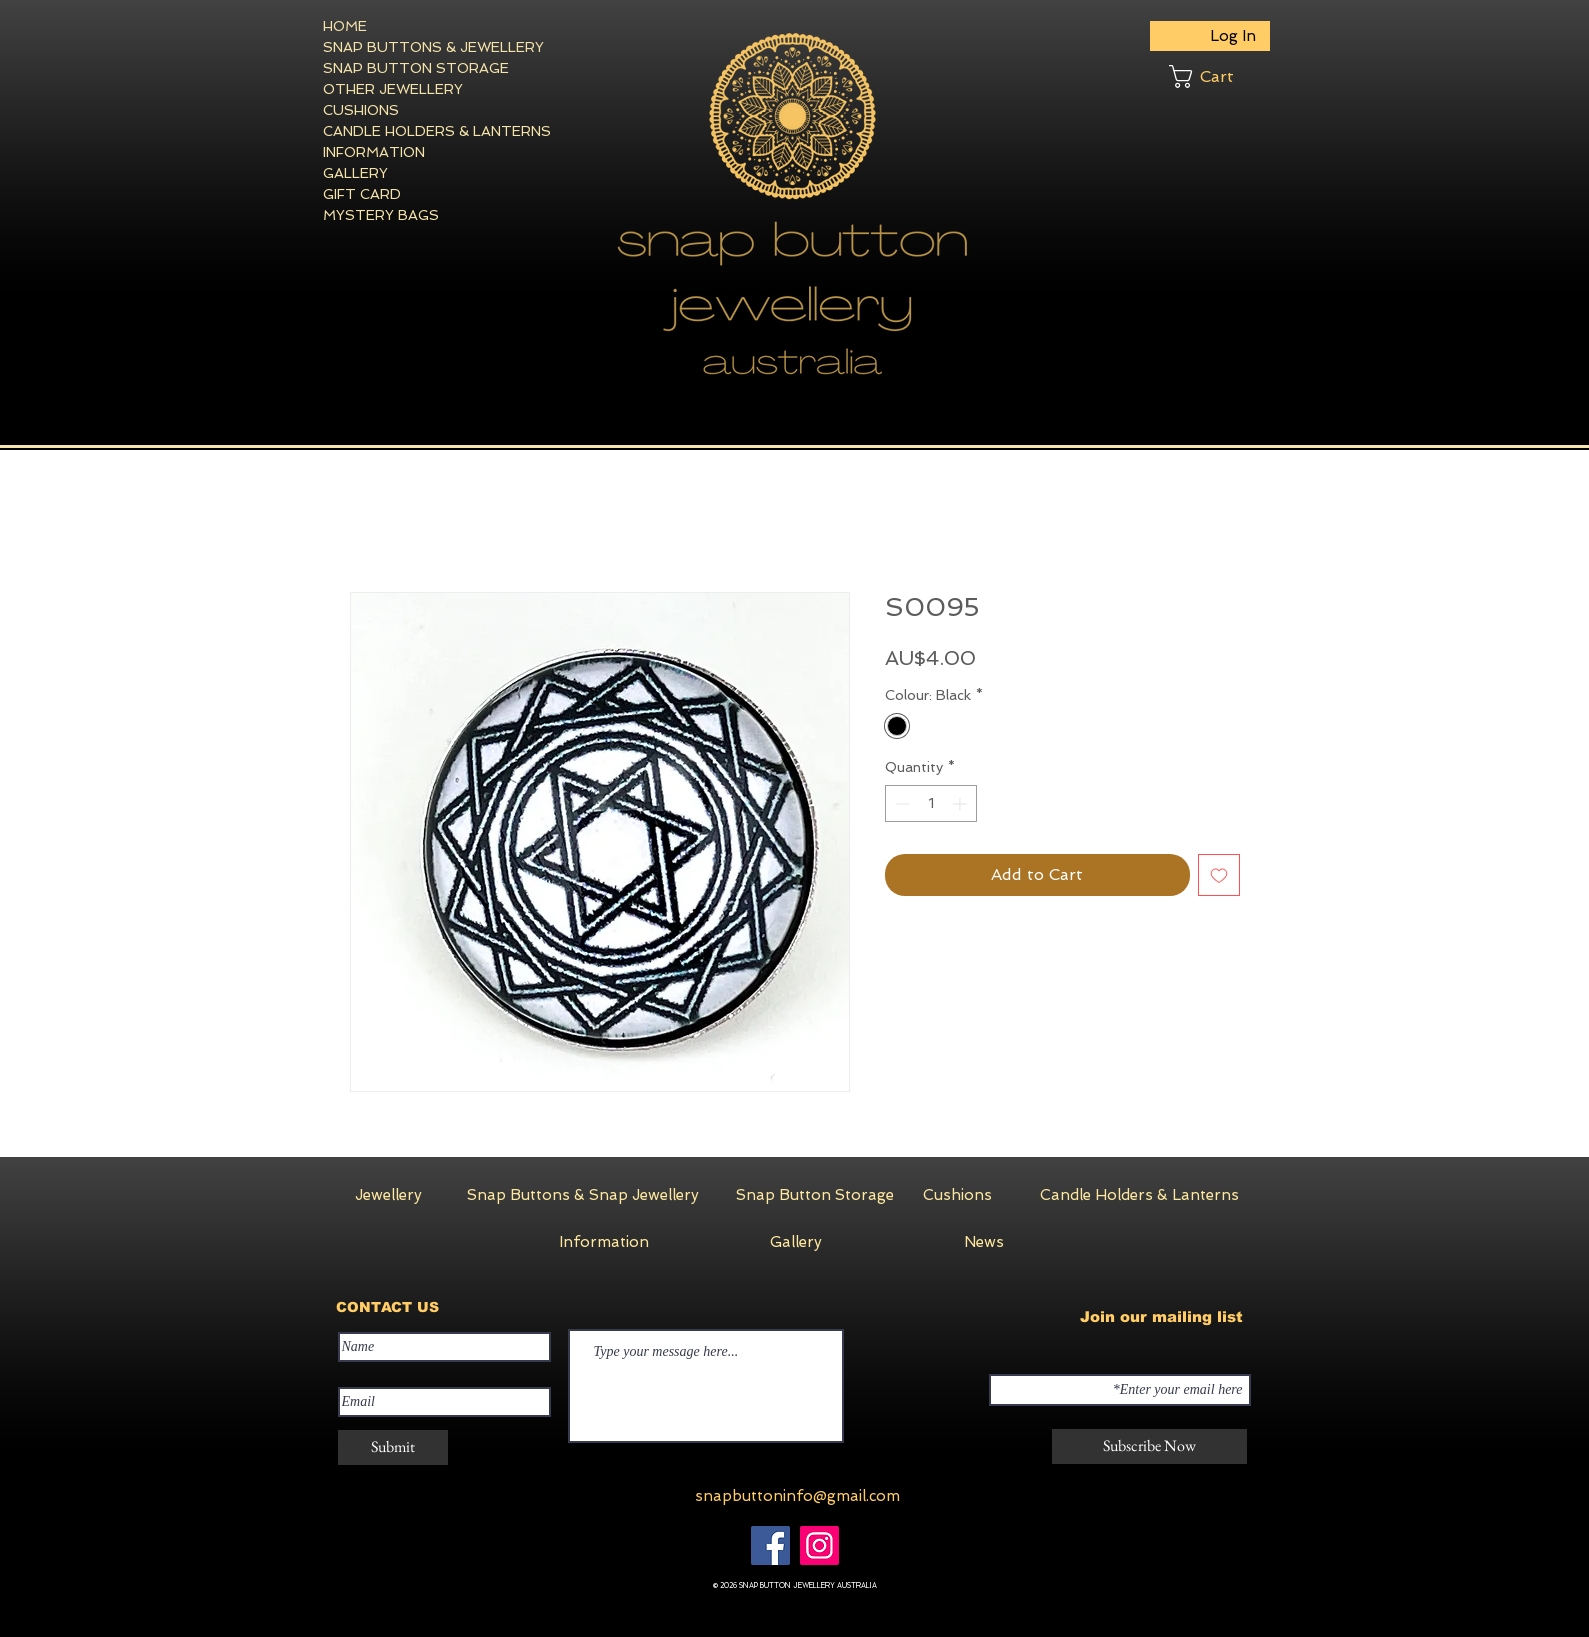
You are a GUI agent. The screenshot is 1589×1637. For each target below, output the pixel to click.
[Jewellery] (388, 1195)
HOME (345, 26)
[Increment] (961, 803)
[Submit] (393, 1447)
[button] (1219, 76)
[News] (984, 1242)
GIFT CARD (362, 194)
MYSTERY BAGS (381, 215)
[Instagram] (819, 1545)
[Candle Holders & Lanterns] (1139, 1195)
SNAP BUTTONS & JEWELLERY (396, 47)
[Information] (604, 1242)
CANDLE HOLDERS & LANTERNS (396, 131)
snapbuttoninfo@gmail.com (797, 1496)
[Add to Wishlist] (1219, 875)
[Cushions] (957, 1195)
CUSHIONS (361, 110)
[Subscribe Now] (1149, 1446)
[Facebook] (770, 1545)
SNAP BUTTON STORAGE (396, 68)
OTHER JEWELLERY (393, 89)
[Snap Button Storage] (815, 1195)
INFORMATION (374, 152)
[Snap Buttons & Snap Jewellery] (583, 1195)
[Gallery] (796, 1242)
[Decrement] (900, 803)
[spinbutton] (931, 803)
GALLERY (355, 173)
